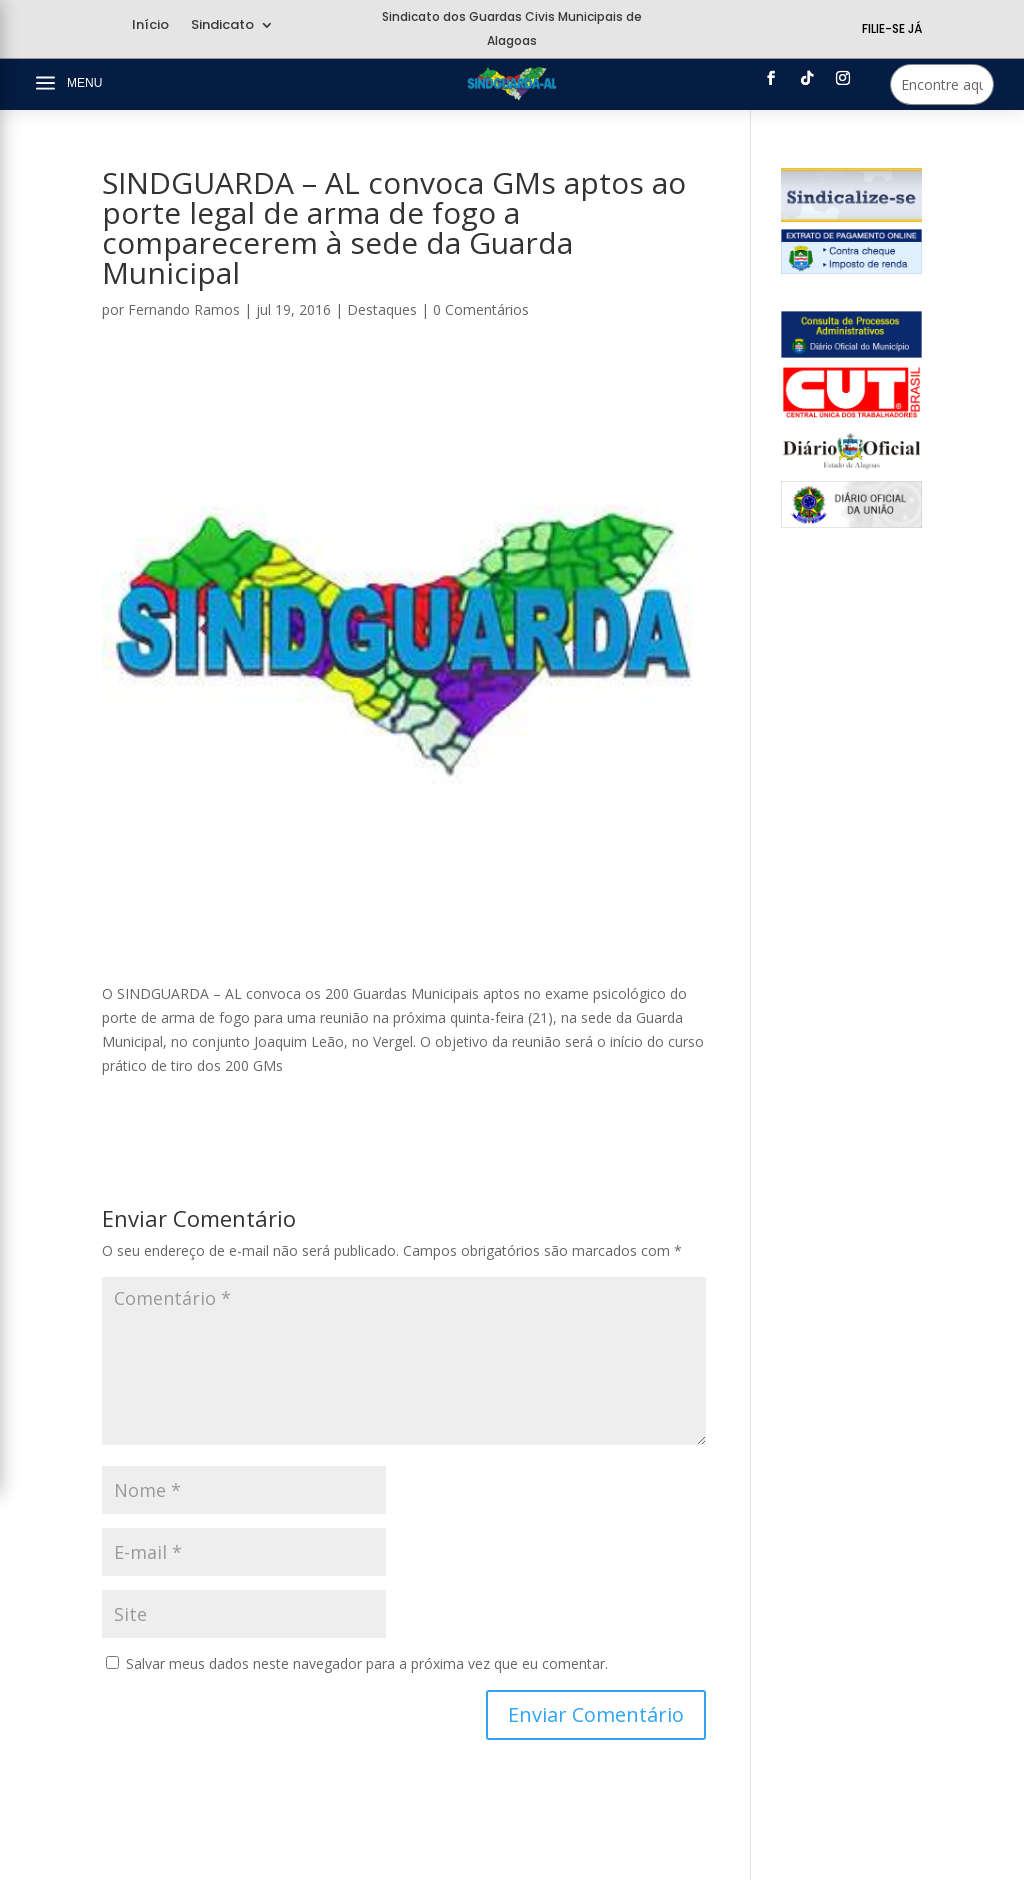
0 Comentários (481, 309)
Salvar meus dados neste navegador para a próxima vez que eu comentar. (367, 1663)
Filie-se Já (892, 28)
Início (150, 26)
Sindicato (222, 26)
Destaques (382, 309)
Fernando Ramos (184, 309)
